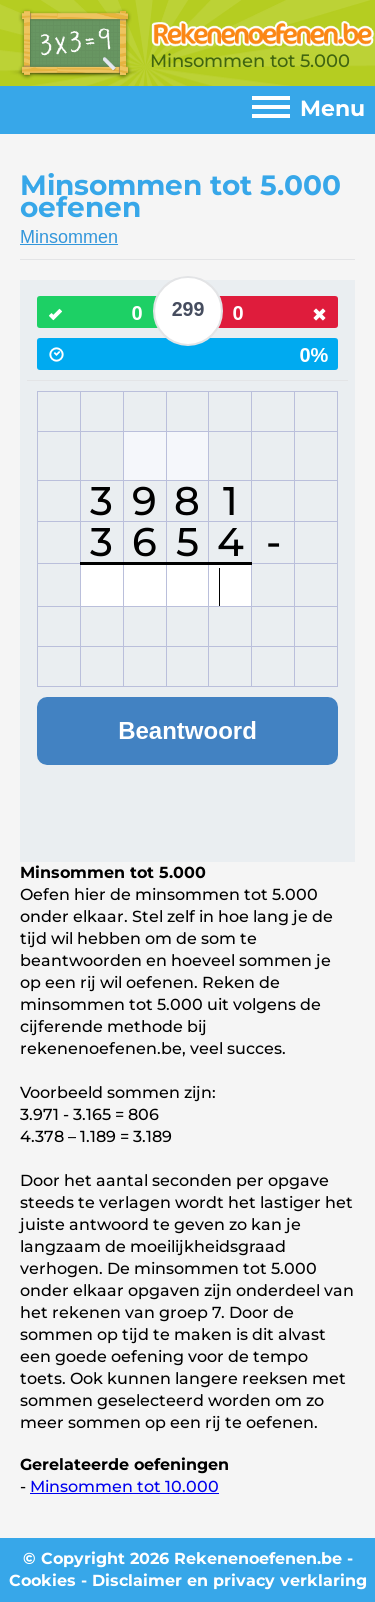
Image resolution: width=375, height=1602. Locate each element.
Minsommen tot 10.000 (124, 1486)
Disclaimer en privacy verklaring (229, 1580)
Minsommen (69, 237)
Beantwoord (187, 730)
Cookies (42, 1580)
